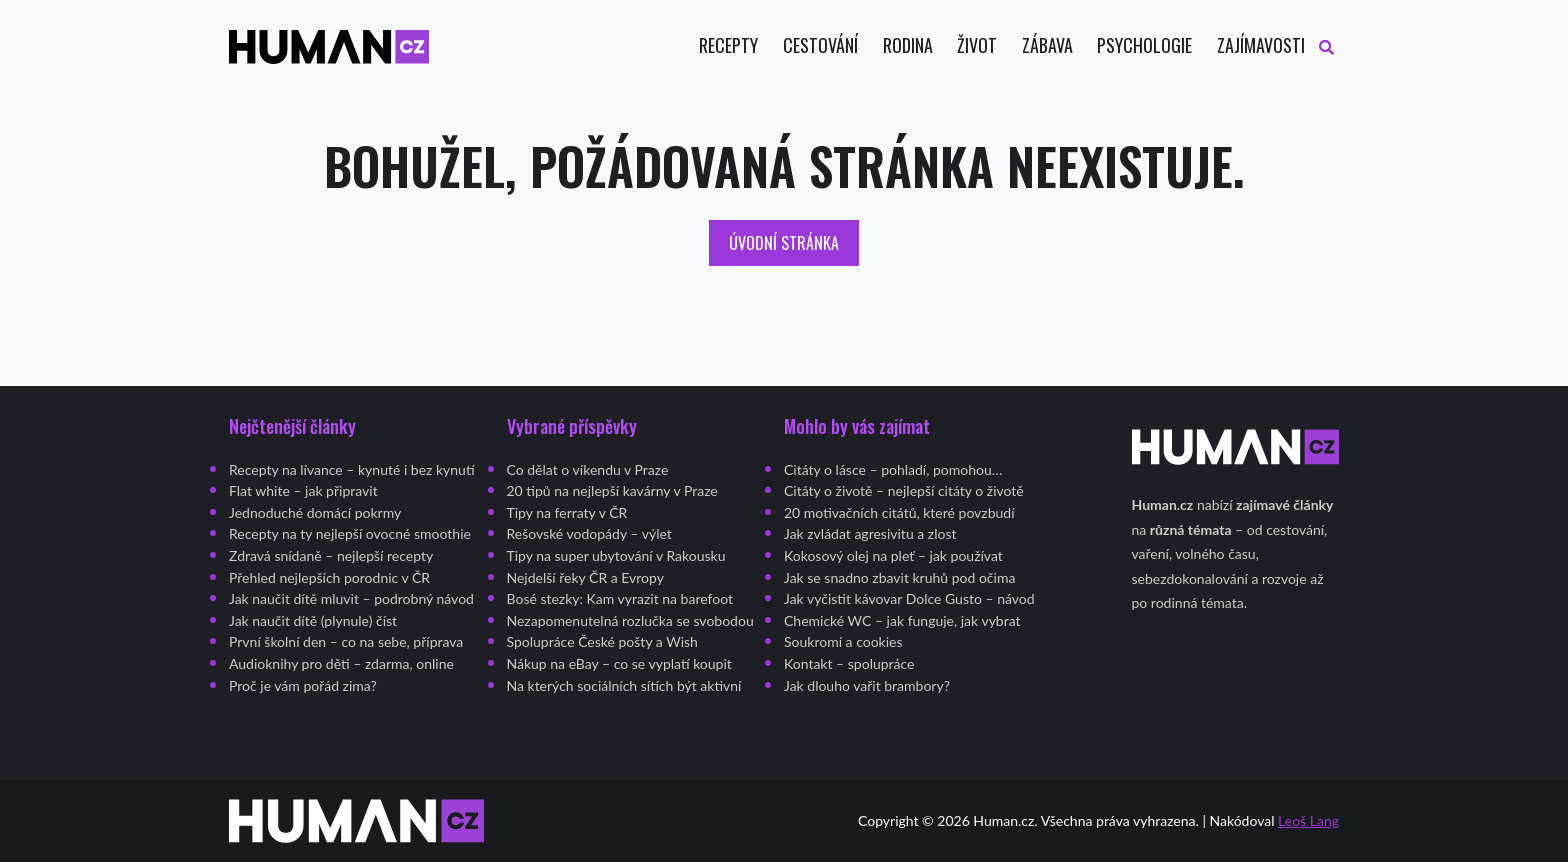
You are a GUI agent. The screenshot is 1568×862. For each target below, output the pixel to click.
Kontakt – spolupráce (849, 663)
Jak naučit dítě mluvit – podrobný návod (351, 598)
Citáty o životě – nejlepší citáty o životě (904, 490)
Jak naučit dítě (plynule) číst (313, 620)
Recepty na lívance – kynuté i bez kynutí (352, 469)
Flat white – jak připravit (303, 490)
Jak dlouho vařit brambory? (867, 685)
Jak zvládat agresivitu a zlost (870, 533)
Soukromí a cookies (843, 641)
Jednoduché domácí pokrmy (315, 512)
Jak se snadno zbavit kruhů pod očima (899, 577)
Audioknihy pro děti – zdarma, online (341, 663)
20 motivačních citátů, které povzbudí (899, 512)
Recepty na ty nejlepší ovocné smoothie (350, 533)
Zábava (1047, 45)
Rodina (908, 45)
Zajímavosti (1261, 45)
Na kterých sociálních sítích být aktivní (624, 685)
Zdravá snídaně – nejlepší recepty (331, 555)
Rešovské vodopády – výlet (589, 533)
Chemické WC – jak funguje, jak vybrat (902, 620)
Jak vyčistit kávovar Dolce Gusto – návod (909, 598)
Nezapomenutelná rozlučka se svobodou (630, 620)
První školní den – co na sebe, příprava (346, 641)
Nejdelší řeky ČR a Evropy (585, 577)
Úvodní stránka (784, 243)
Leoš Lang (1308, 820)
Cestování (820, 45)
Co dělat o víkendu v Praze (588, 469)
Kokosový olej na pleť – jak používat (893, 555)
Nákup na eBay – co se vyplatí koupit (619, 663)
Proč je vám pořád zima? (303, 685)
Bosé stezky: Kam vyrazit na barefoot (620, 598)
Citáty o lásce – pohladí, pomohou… (893, 469)
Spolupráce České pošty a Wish (602, 641)
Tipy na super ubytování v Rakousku (616, 555)
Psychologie (1144, 45)
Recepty (728, 45)
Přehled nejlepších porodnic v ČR (329, 577)
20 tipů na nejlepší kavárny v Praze (612, 490)
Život (977, 45)
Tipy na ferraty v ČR (567, 512)
